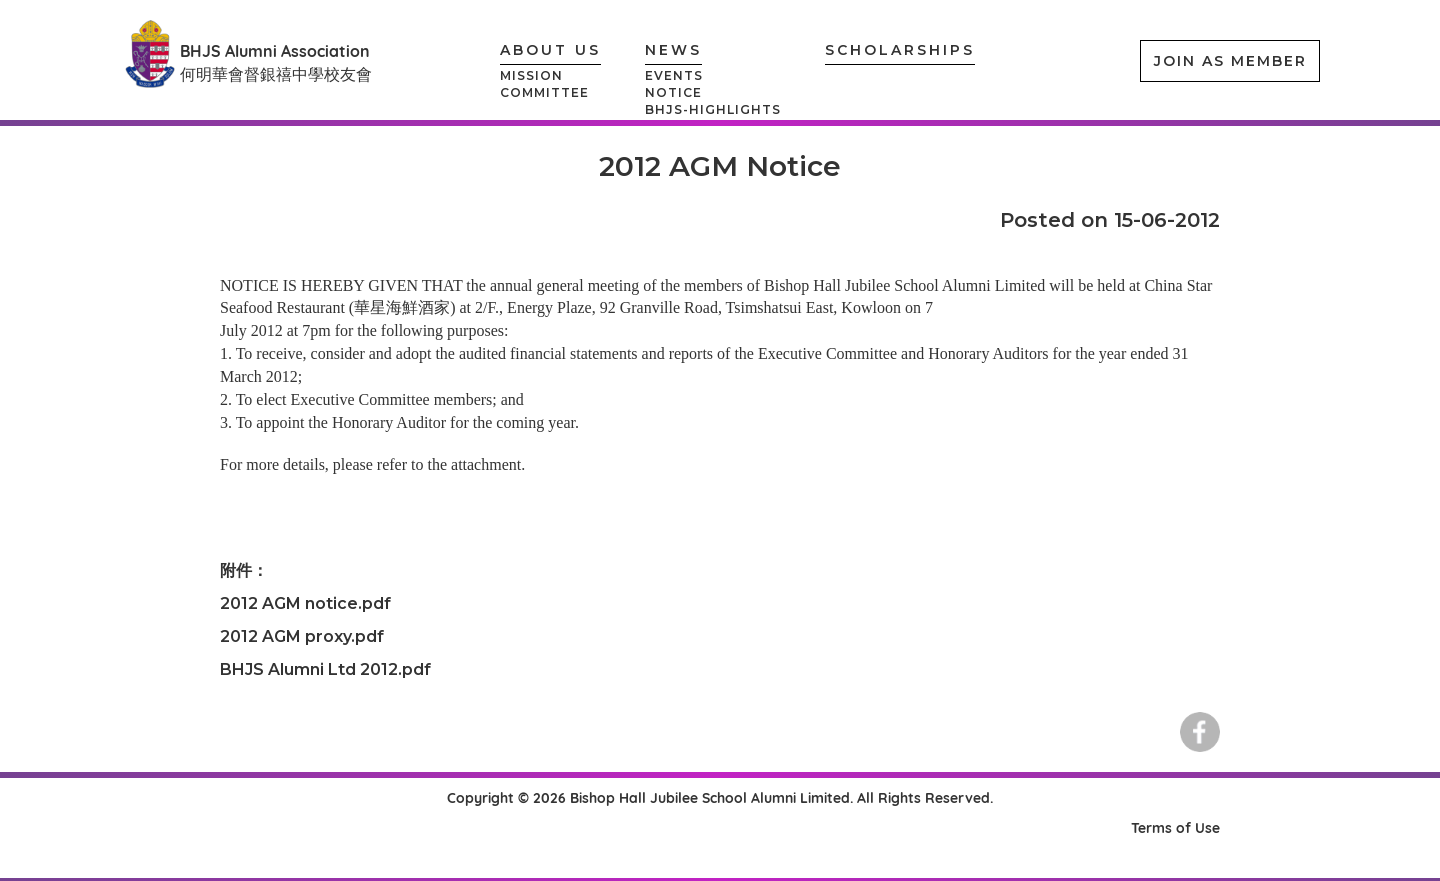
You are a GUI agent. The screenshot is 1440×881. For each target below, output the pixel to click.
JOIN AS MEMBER (1230, 61)
